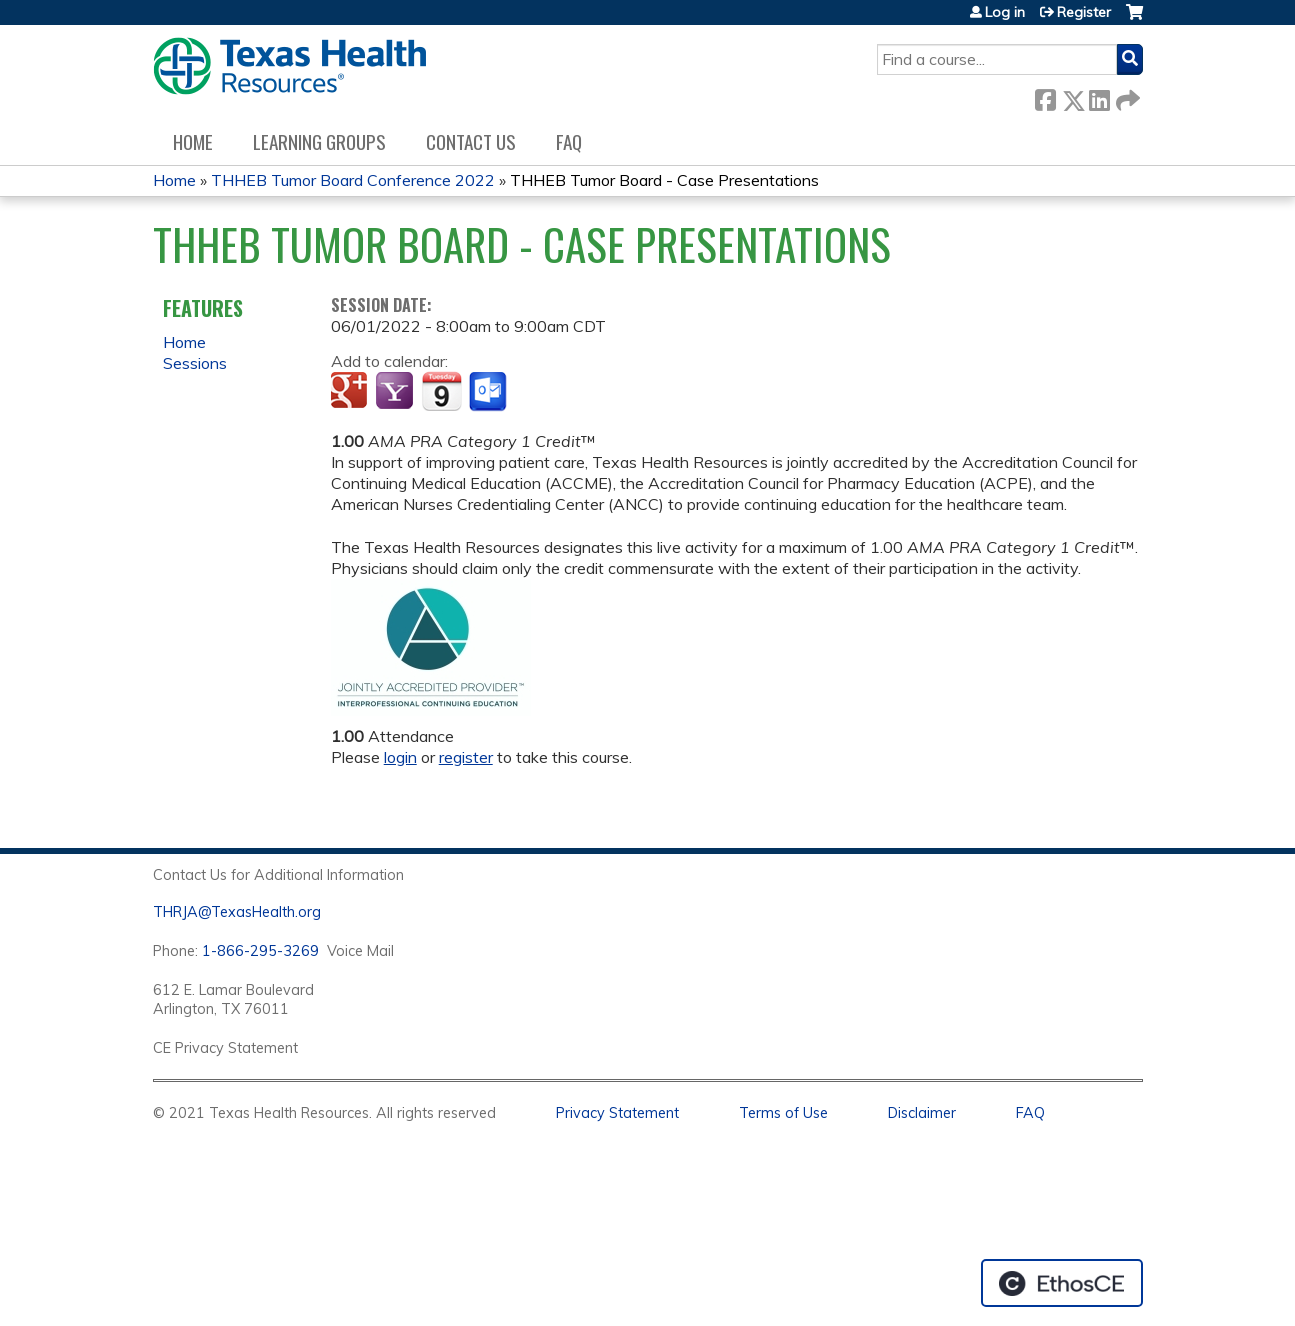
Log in (1005, 12)
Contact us (471, 141)
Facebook (1045, 96)
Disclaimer (922, 1113)
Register (1084, 12)
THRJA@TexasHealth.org (237, 912)
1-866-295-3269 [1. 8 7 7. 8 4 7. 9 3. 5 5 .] (260, 951)
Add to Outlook (489, 392)
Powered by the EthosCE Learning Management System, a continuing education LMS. (1062, 1283)
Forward (1126, 96)
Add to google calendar (351, 392)
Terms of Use (783, 1113)
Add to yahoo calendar (396, 392)
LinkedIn (1099, 96)
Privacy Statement (617, 1113)
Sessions (195, 363)
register (466, 757)
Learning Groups (319, 141)
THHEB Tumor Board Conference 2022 (353, 180)
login (400, 757)
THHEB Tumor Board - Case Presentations (664, 180)
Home (193, 141)
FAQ (569, 141)
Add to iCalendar (441, 391)
